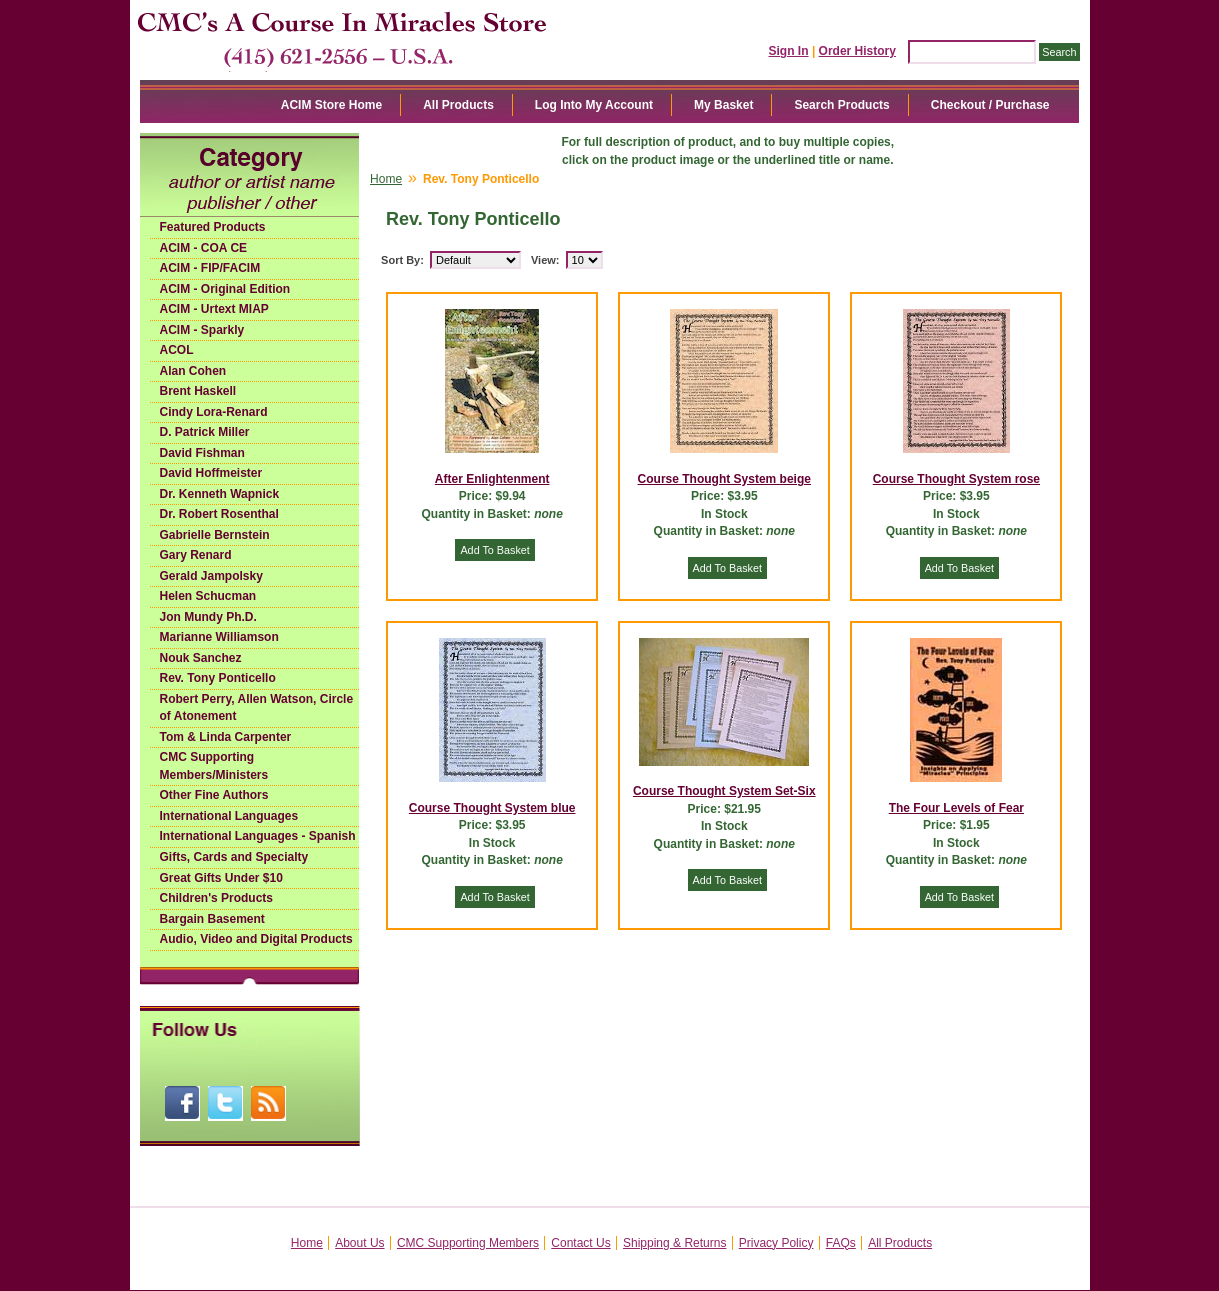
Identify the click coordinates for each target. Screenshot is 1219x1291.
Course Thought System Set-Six (724, 791)
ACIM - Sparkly (202, 330)
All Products (458, 105)
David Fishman (202, 453)
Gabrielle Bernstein (215, 535)
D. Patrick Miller (205, 432)
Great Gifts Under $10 (221, 878)
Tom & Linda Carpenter (226, 737)
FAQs (841, 1243)
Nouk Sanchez (201, 658)
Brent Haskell (198, 391)
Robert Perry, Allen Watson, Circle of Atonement (257, 708)
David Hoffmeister (211, 473)
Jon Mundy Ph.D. (208, 617)
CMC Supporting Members (468, 1243)
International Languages (229, 816)
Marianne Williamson (219, 637)
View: (545, 260)
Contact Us (580, 1243)
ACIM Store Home (331, 105)
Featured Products (213, 227)
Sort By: (402, 260)
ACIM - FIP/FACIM (210, 268)
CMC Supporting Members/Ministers (214, 766)
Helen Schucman (208, 596)
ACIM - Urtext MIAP (214, 309)
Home (386, 179)
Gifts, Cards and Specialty (234, 857)
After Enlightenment (492, 479)
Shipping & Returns (674, 1243)
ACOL (177, 350)
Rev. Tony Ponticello (218, 678)
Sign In (789, 51)
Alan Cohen (193, 371)
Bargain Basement (212, 919)
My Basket (723, 105)
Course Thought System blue (492, 808)
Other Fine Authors (214, 795)
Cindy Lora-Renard (214, 412)
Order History (857, 51)
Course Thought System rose (956, 479)
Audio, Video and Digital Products (256, 939)
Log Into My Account (594, 105)
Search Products (841, 105)
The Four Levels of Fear (956, 808)
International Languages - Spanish (258, 836)
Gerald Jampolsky (211, 576)
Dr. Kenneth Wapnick (220, 494)
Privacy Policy (776, 1243)
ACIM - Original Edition (225, 289)
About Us (359, 1243)
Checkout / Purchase (990, 105)
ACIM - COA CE (204, 248)
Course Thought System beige (724, 479)
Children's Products (217, 898)
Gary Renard (196, 555)
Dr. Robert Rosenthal (219, 514)
